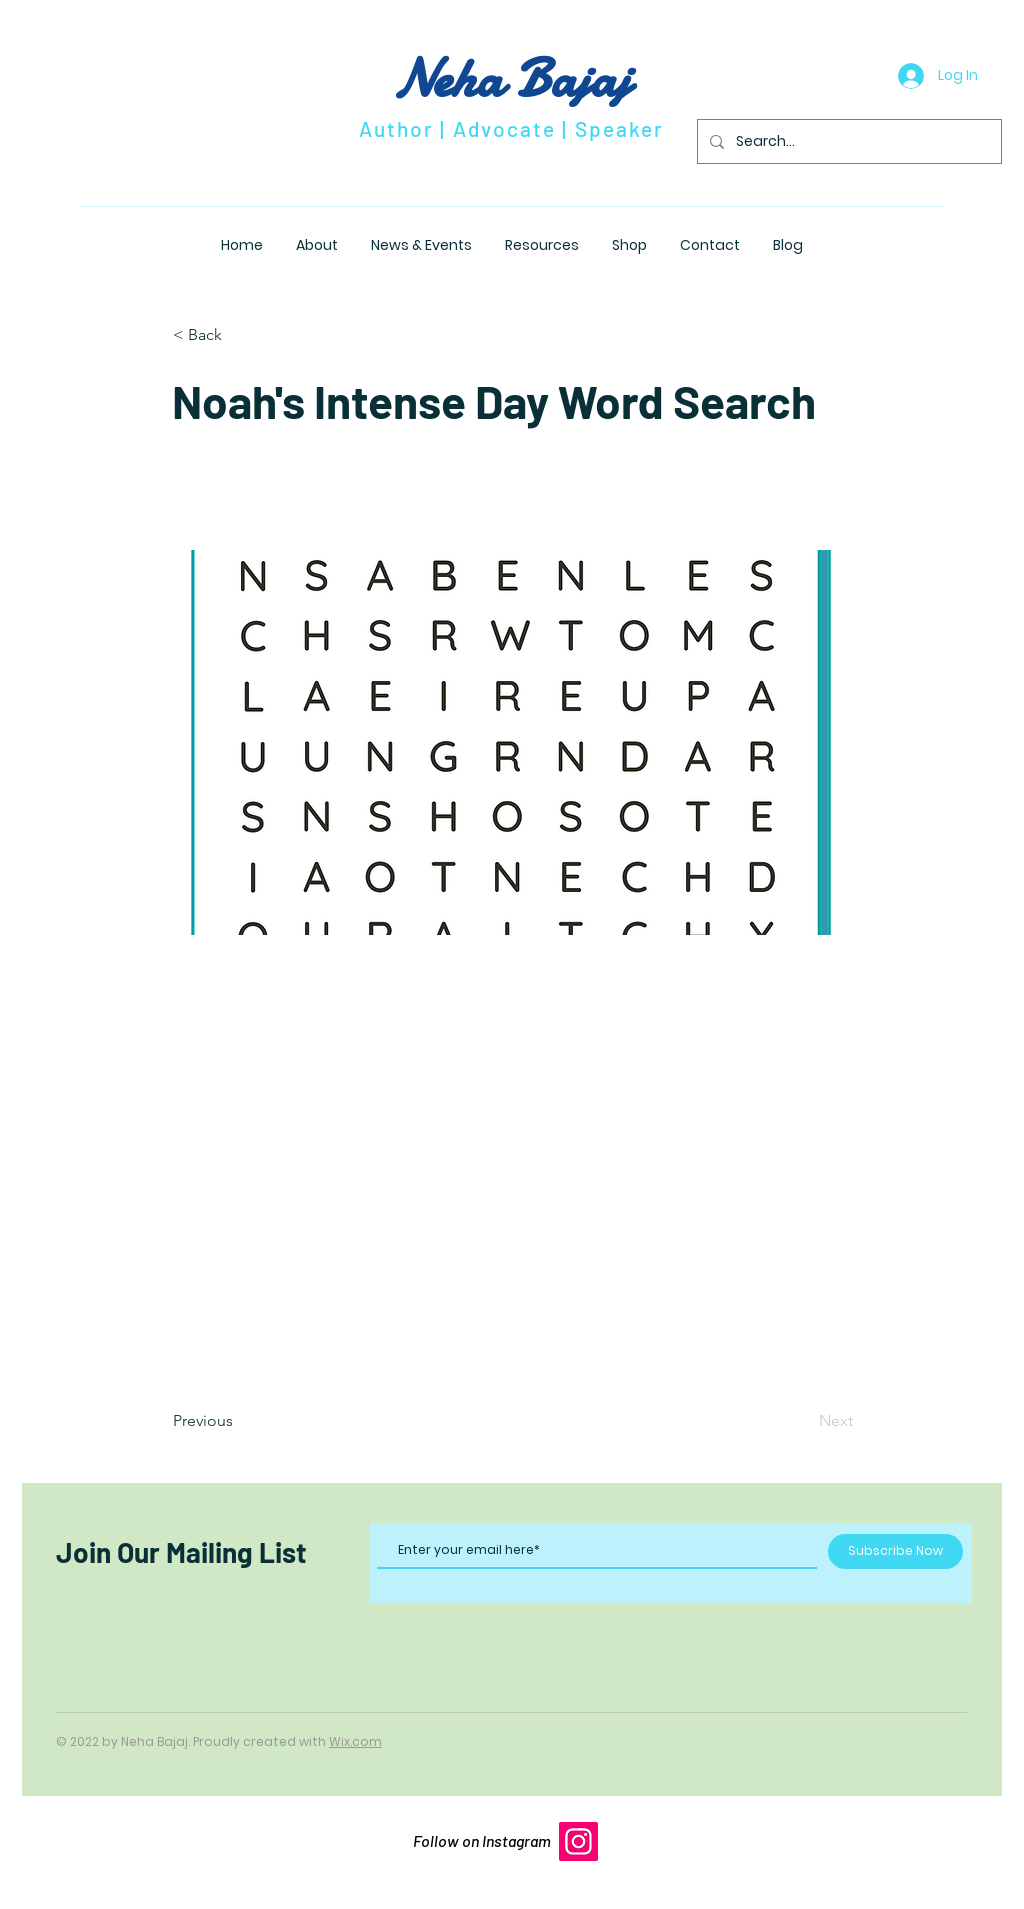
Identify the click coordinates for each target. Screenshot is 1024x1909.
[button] (239, 335)
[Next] (803, 1421)
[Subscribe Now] (895, 1551)
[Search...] (847, 141)
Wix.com (355, 1741)
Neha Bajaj (511, 78)
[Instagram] (578, 1841)
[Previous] (239, 1421)
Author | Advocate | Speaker (512, 128)
